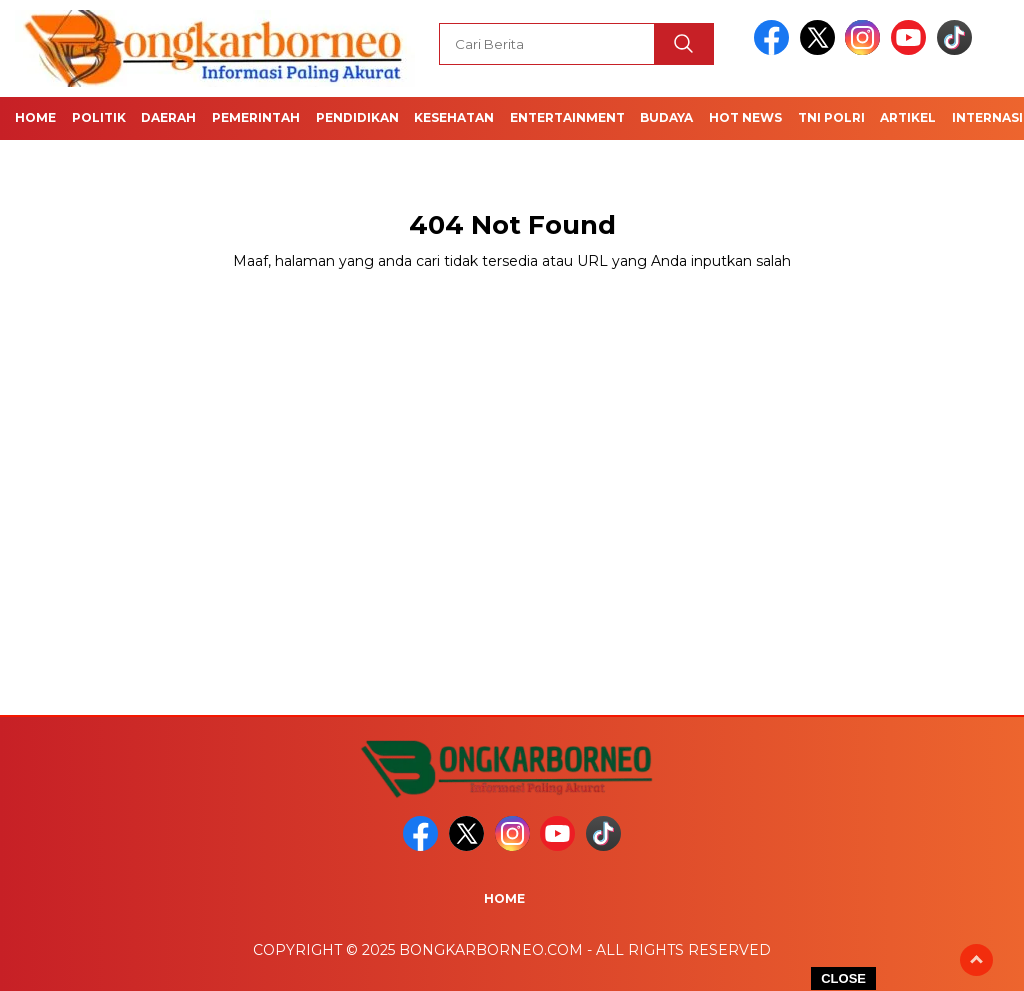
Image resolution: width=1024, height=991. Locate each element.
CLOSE (843, 978)
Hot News (745, 117)
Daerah (168, 117)
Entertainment (567, 117)
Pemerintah (256, 117)
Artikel (908, 117)
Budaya (666, 117)
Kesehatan (454, 117)
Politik (99, 117)
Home (35, 117)
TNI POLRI (831, 117)
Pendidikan (357, 117)
